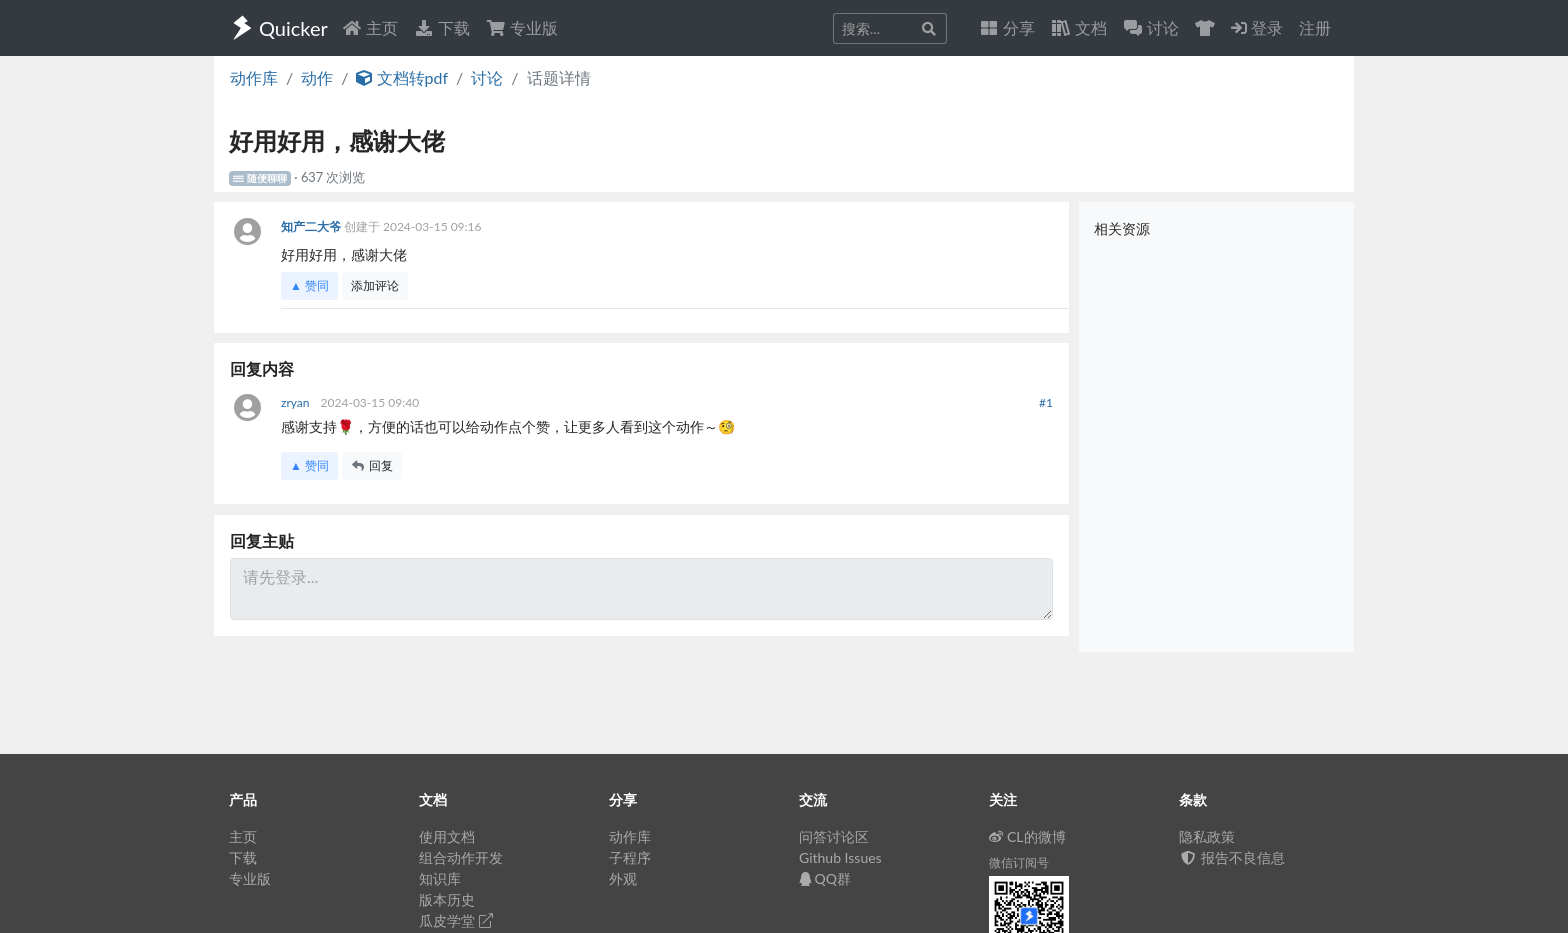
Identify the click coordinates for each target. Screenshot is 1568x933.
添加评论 (375, 285)
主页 (370, 27)
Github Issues (840, 857)
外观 (623, 878)
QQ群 (825, 878)
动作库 (254, 77)
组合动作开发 (461, 857)
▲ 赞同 (309, 285)
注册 (1315, 27)
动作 (317, 77)
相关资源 (1122, 228)
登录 (1257, 27)
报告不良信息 (1232, 857)
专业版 (522, 27)
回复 (372, 465)
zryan (297, 402)
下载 (442, 27)
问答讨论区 (834, 836)
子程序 (630, 857)
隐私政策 (1207, 836)
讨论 (487, 77)
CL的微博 (1027, 836)
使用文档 (447, 836)
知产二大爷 (312, 226)
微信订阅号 (1019, 862)
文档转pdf (402, 77)
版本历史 (447, 899)
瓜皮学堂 (456, 920)
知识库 (440, 878)
